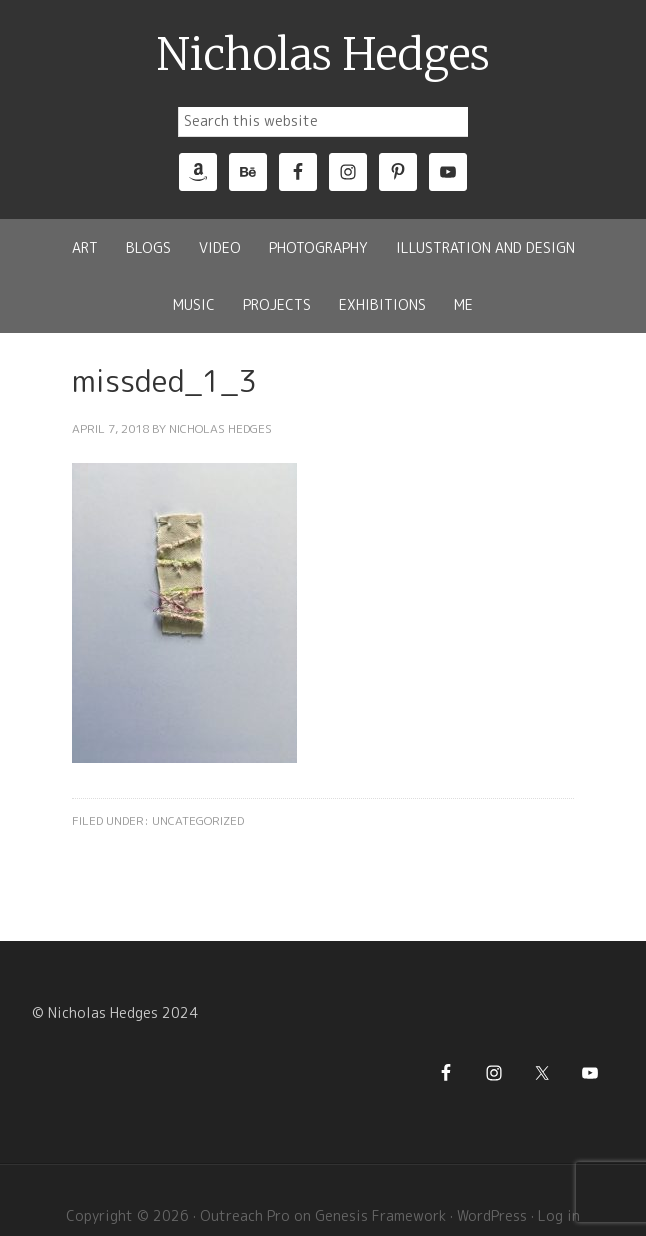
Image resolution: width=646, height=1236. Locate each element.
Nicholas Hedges (323, 55)
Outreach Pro (245, 1215)
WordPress (492, 1215)
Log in (559, 1215)
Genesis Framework (380, 1215)
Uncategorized (198, 820)
